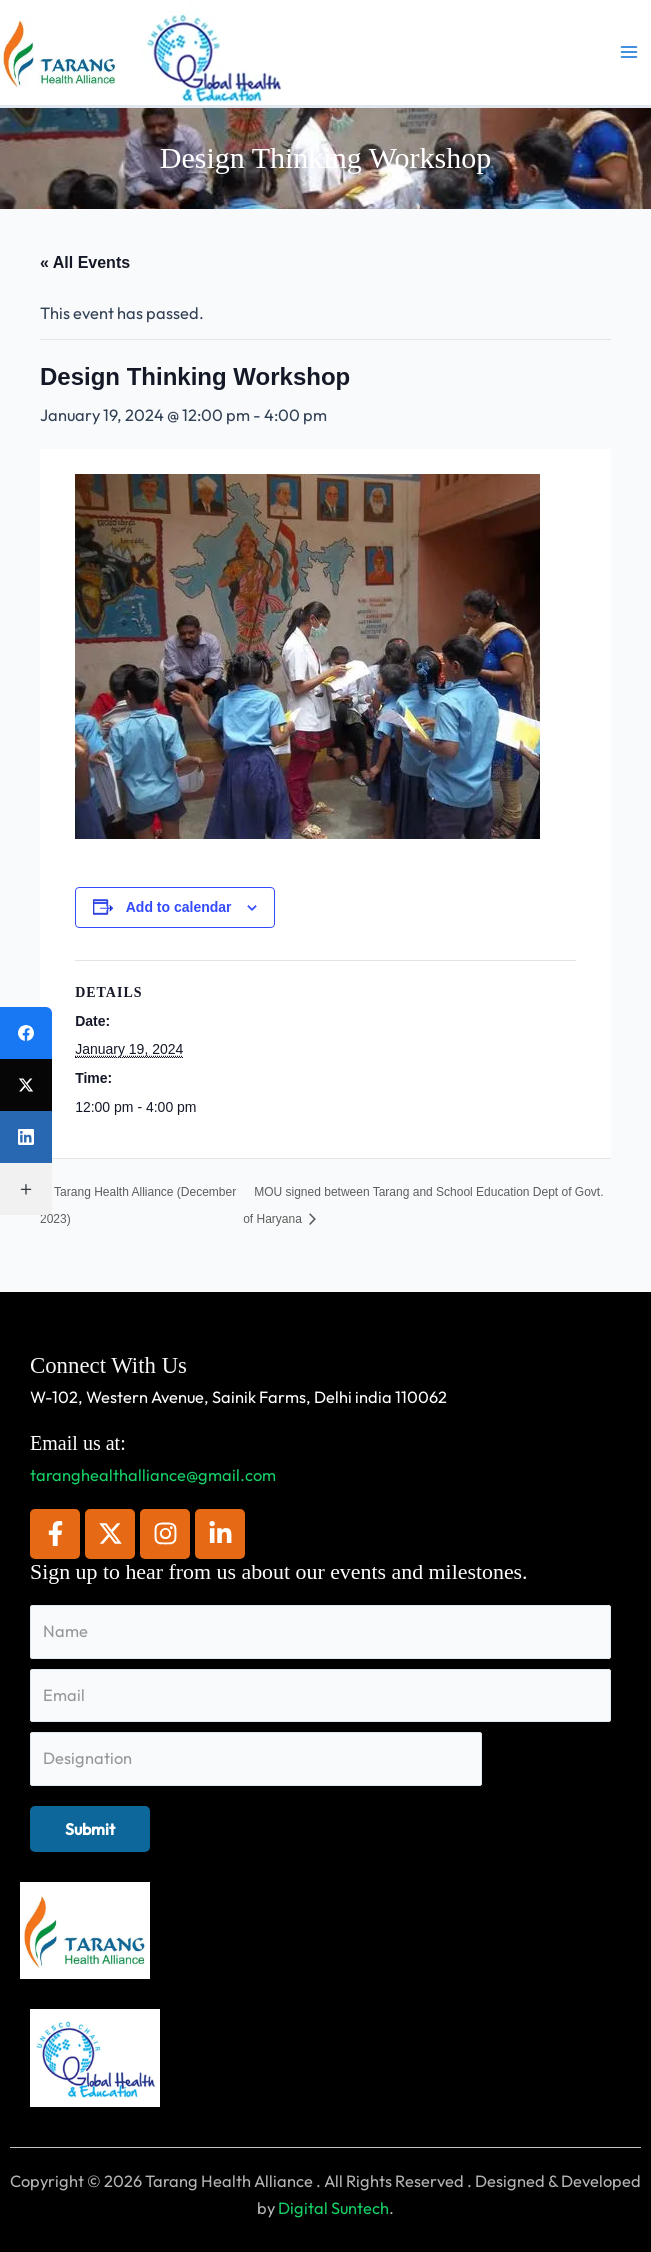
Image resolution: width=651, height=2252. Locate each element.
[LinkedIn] (26, 1137)
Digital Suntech (333, 2208)
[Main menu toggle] (628, 52)
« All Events (85, 262)
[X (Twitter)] (26, 1085)
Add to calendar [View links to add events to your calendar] (179, 907)
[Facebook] (26, 1033)
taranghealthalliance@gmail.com (153, 1475)
